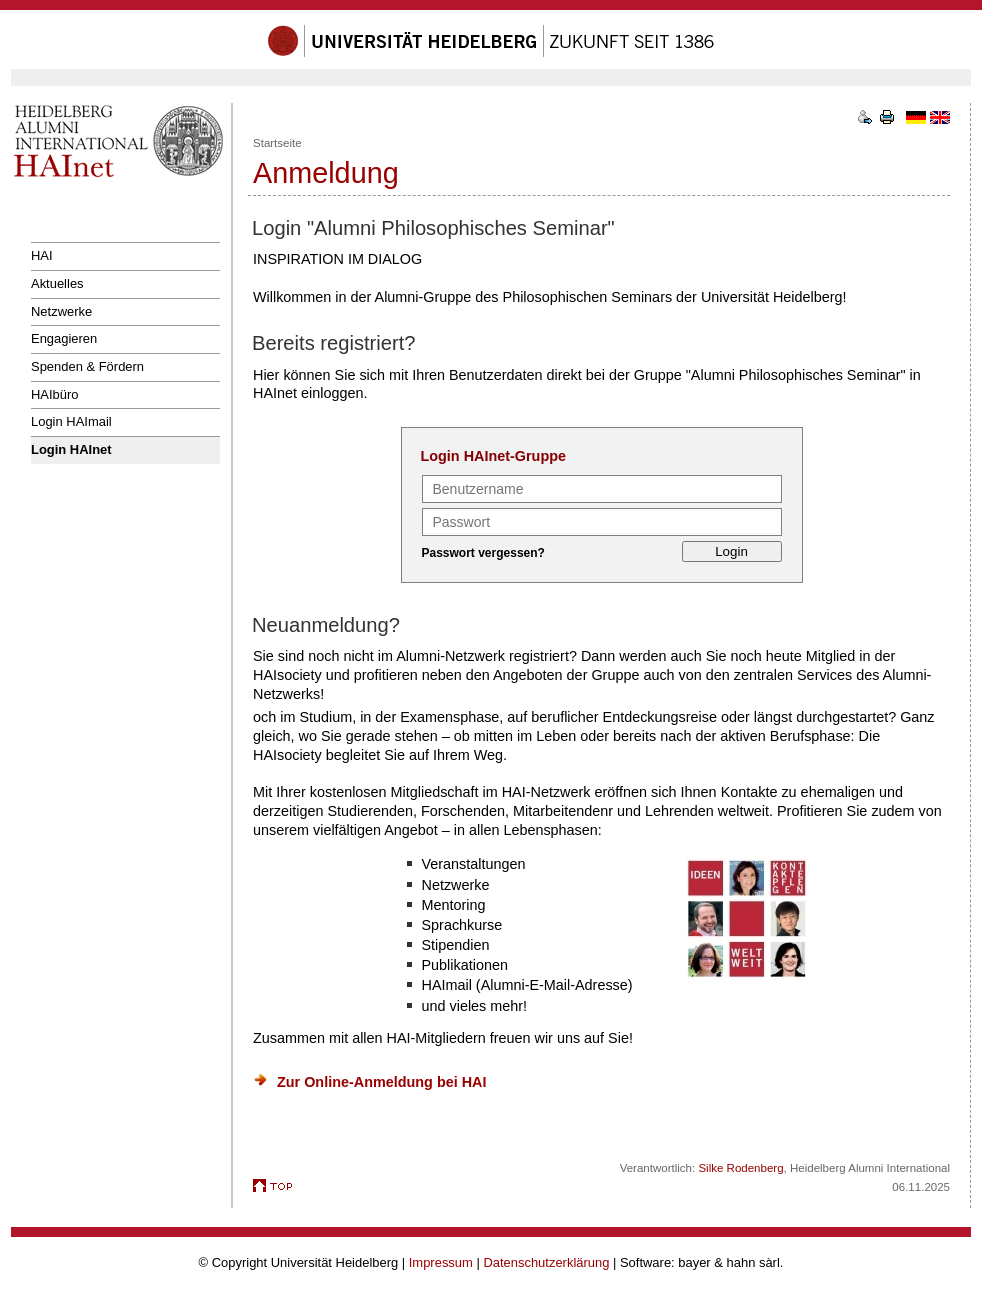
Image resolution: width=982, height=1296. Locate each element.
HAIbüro (55, 394)
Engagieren (64, 338)
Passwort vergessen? (483, 553)
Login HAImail (71, 421)
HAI (42, 255)
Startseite (277, 143)
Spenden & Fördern (87, 366)
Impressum (441, 1262)
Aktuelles (57, 283)
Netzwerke (61, 311)
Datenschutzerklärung (546, 1262)
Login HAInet (71, 449)
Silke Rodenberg (740, 1168)
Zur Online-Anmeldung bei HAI (381, 1082)
